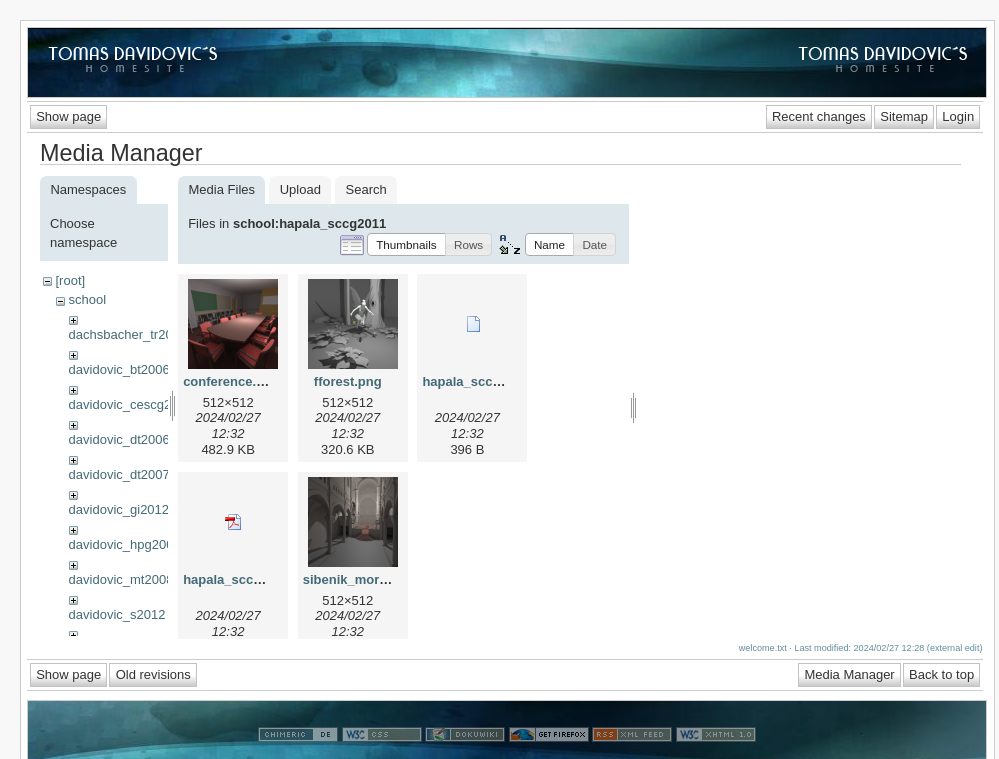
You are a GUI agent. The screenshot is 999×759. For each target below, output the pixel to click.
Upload (300, 189)
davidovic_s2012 (117, 614)
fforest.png (348, 381)
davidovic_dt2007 (119, 474)
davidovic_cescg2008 (131, 404)
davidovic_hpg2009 (125, 544)
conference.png (231, 381)
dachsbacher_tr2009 (128, 334)
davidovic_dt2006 (119, 439)
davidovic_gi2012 (119, 509)
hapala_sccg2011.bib (487, 381)
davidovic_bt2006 (119, 369)
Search (366, 189)
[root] (70, 280)
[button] (406, 244)
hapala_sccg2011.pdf (248, 579)
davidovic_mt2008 (121, 579)
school (87, 299)
